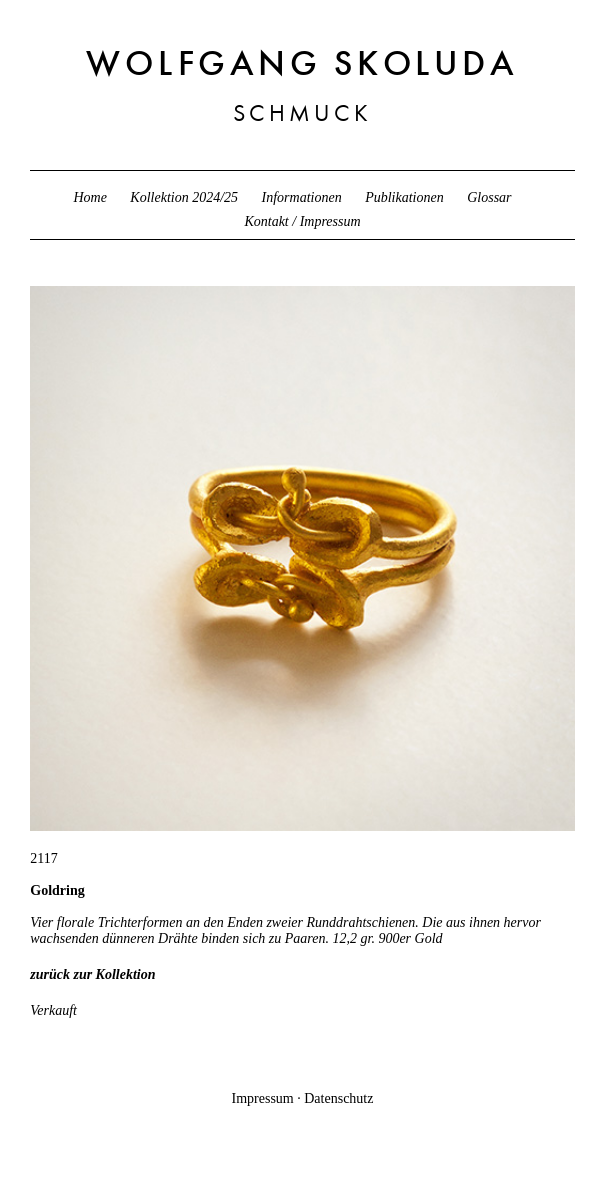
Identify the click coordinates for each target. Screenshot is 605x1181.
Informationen (302, 197)
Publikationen (404, 197)
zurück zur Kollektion (92, 974)
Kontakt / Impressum (302, 221)
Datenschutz (338, 1098)
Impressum (263, 1098)
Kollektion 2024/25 (184, 197)
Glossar (489, 197)
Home (89, 197)
